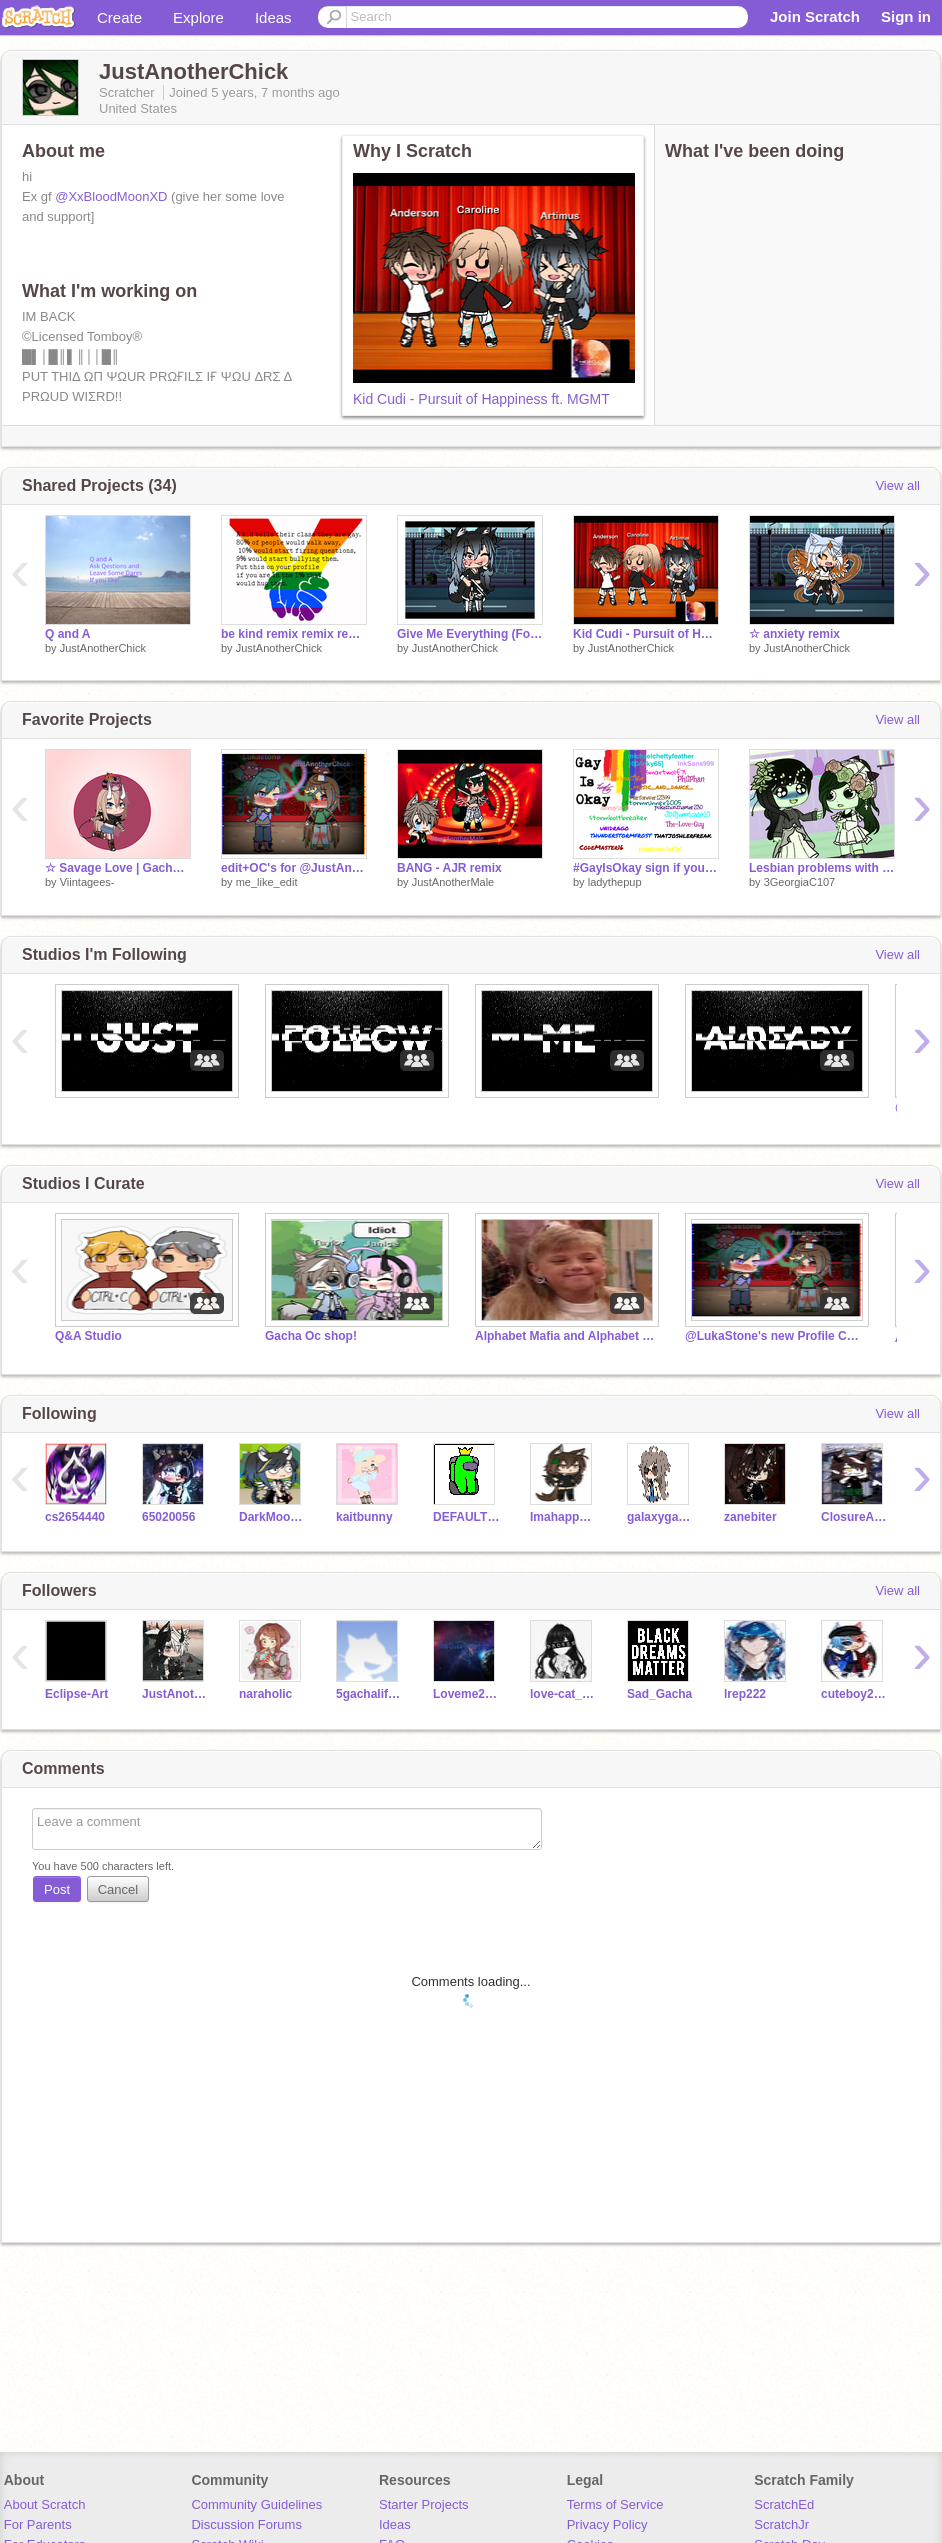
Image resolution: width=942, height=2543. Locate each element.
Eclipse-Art (76, 1694)
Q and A (68, 634)
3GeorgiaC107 (800, 882)
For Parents (38, 2524)
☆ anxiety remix (794, 634)
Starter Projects (424, 2504)
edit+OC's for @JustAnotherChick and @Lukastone (294, 868)
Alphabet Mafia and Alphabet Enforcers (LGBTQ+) (565, 1336)
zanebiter (750, 1517)
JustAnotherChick (103, 648)
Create (119, 17)
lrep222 (745, 1694)
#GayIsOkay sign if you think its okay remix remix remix (646, 868)
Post (57, 1889)
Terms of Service (615, 2504)
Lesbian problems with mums (822, 868)
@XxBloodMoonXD (111, 196)
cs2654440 (75, 1517)
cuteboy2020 (854, 1694)
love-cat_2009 (563, 1694)
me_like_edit (267, 882)
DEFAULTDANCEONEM (466, 1517)
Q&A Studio (88, 1336)
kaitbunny (364, 1517)
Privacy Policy (607, 2524)
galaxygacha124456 (660, 1517)
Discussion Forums (246, 2524)
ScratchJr (781, 2524)
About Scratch (45, 2504)
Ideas (273, 17)
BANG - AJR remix (449, 868)
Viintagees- (87, 882)
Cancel (118, 1889)
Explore (198, 17)
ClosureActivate (854, 1517)
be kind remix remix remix (294, 634)
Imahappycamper (563, 1517)
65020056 (168, 1517)
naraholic (265, 1694)
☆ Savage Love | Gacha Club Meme (118, 868)
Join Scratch (815, 16)
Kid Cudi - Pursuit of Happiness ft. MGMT (481, 399)
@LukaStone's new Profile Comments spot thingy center (775, 1336)
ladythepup (615, 882)
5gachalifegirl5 (369, 1694)
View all (897, 485)
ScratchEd (784, 2504)
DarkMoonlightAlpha (272, 1517)
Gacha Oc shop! (311, 1336)
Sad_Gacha (659, 1694)
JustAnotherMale (453, 882)
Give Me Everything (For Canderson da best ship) (470, 634)
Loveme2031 (466, 1694)
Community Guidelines (256, 2504)
